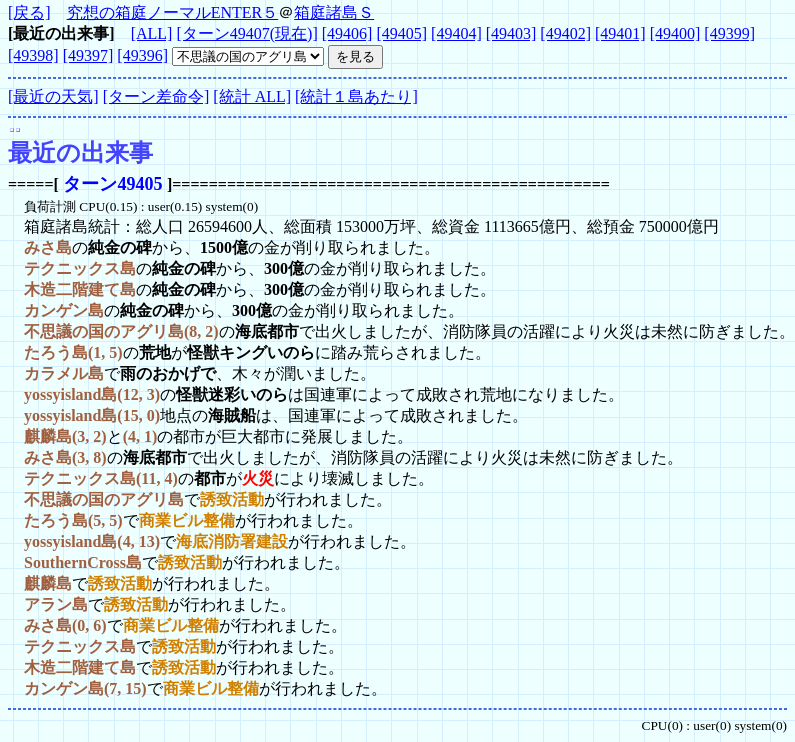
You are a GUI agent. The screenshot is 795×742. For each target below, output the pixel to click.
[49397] (88, 55)
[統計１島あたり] (356, 96)
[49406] (347, 33)
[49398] (33, 55)
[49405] (401, 33)
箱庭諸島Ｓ (334, 12)
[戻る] (29, 12)
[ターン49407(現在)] (246, 33)
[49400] (675, 33)
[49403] (511, 33)
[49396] (142, 55)
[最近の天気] (53, 96)
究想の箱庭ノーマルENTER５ (173, 12)
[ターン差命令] (156, 96)
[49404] (456, 33)
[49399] (729, 33)
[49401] (620, 33)
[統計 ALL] (252, 96)
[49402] (565, 33)
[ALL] (152, 33)
